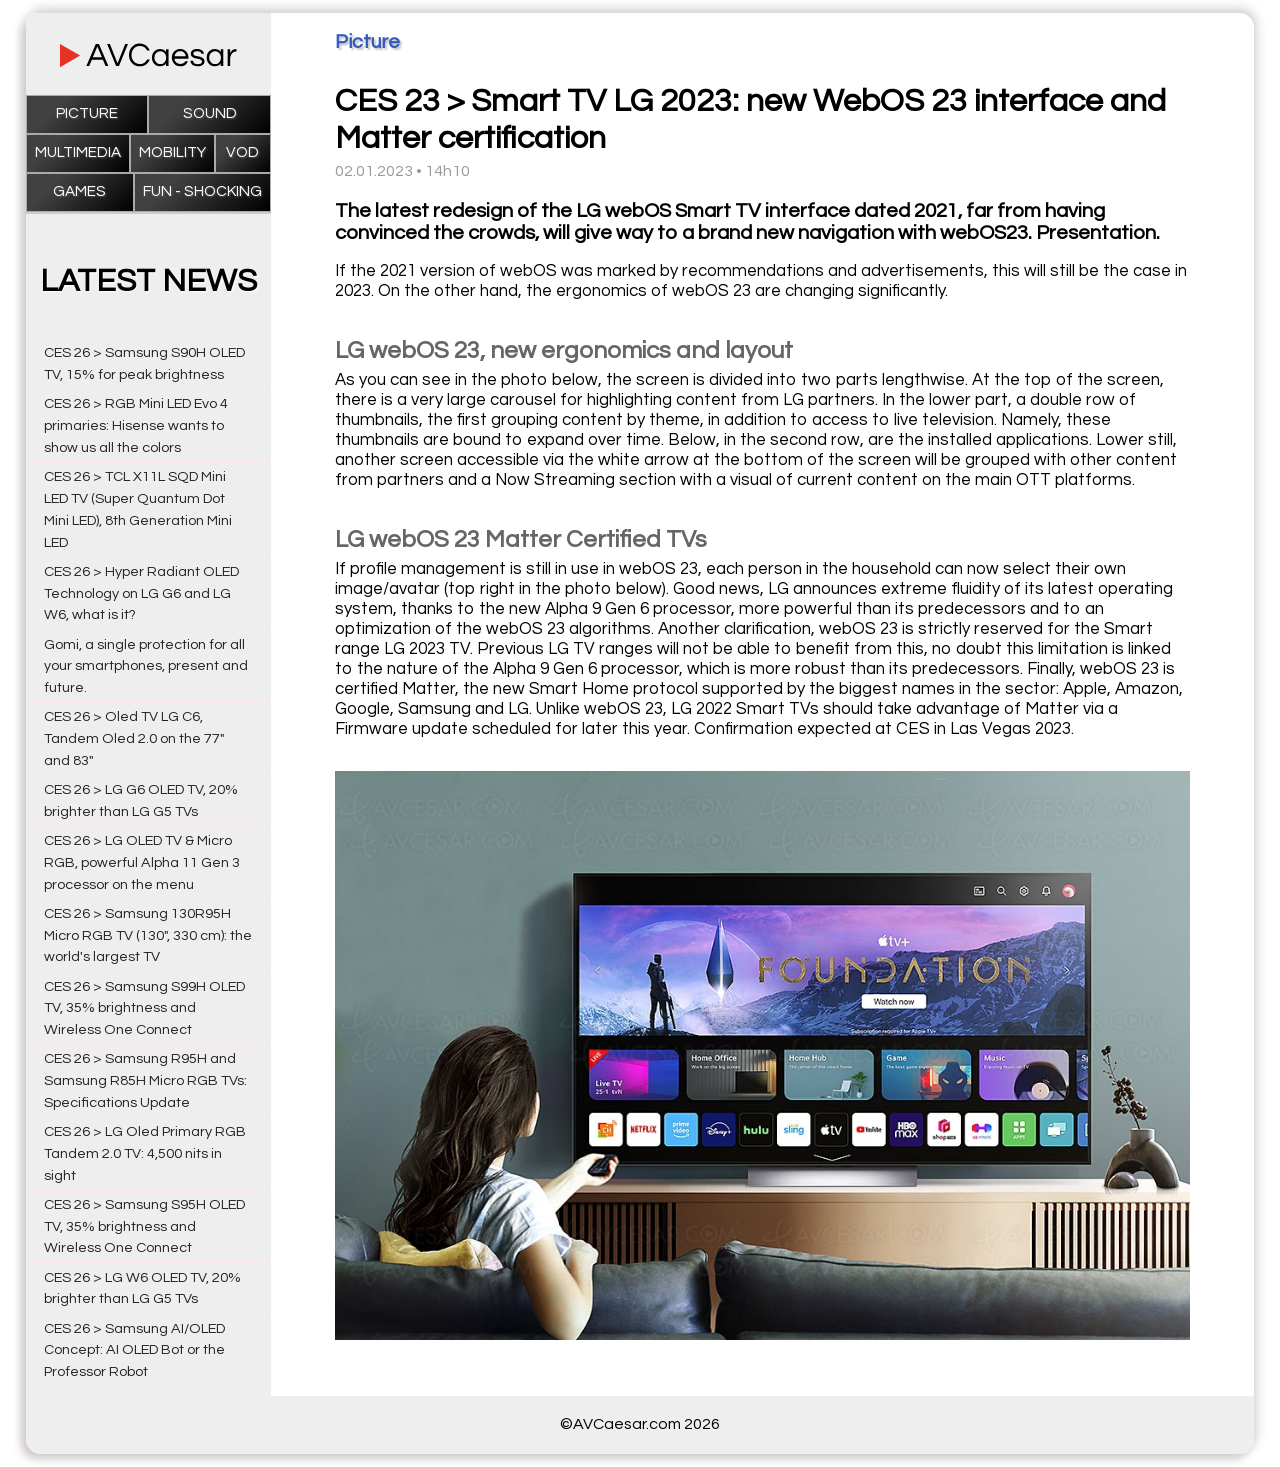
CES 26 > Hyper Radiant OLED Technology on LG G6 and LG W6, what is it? (141, 593)
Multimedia (78, 152)
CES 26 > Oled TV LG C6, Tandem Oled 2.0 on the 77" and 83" (134, 738)
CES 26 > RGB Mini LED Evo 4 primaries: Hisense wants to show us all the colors (136, 425)
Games (79, 191)
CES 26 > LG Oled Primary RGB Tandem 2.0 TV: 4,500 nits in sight (145, 1153)
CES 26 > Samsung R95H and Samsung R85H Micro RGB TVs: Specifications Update (145, 1080)
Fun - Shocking (202, 191)
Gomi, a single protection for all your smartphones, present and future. (146, 666)
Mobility (172, 152)
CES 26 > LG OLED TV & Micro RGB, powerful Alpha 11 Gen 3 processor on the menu (142, 862)
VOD (242, 152)
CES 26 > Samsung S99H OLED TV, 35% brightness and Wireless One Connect (144, 1008)
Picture (87, 113)
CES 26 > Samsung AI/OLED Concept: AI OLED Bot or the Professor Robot (134, 1350)
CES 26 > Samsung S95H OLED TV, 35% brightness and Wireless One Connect (144, 1226)
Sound (210, 113)
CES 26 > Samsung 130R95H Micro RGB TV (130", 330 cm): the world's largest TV (148, 935)
